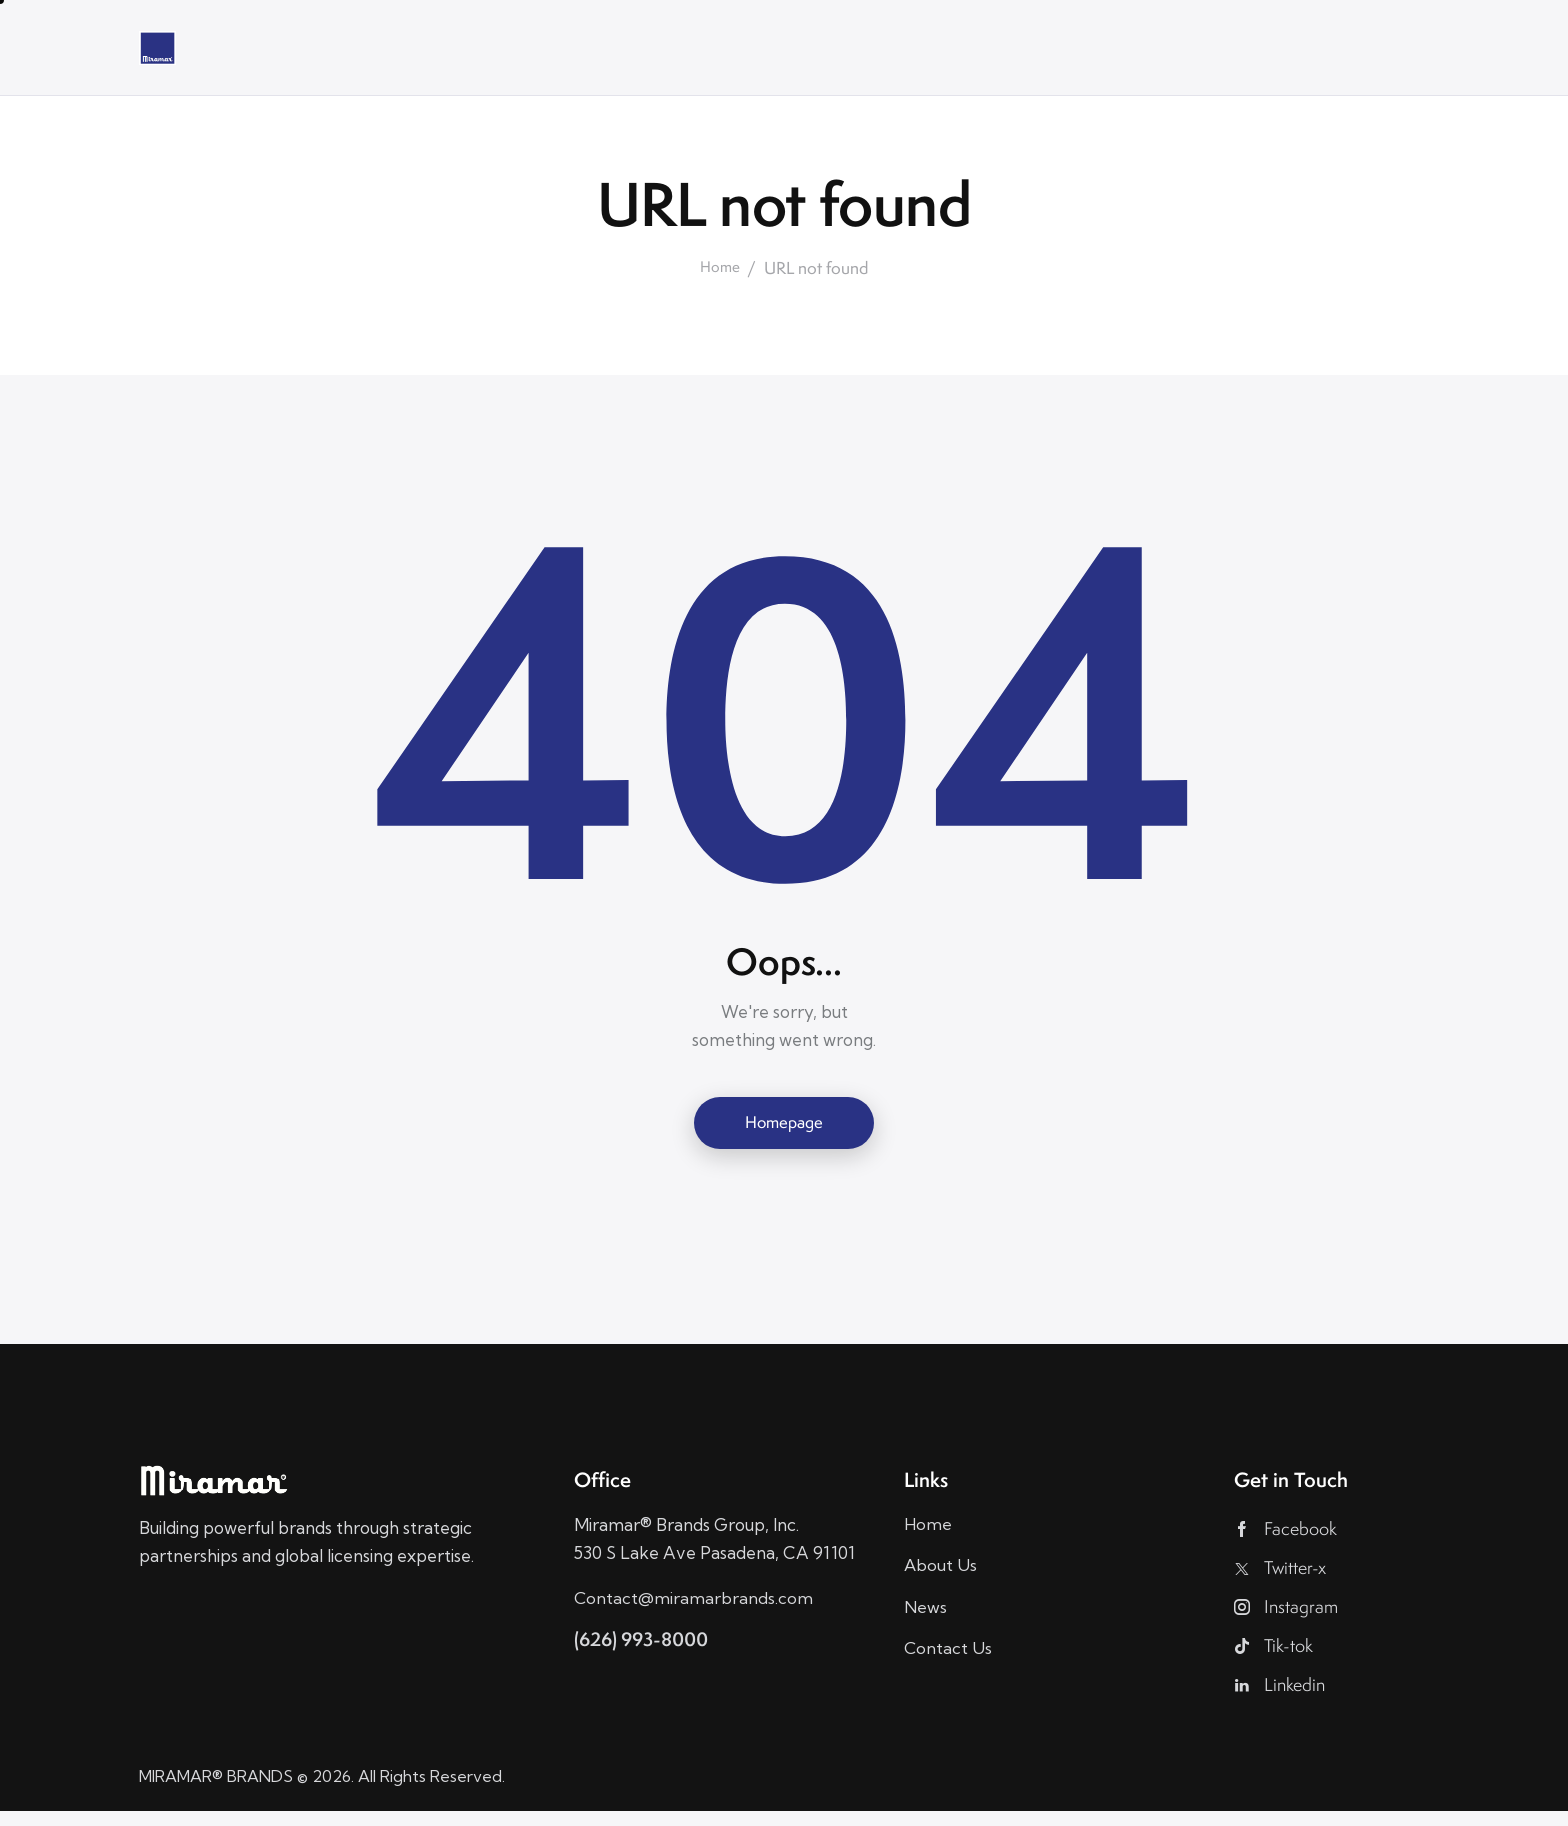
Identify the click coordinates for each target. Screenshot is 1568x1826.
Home (720, 268)
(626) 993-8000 (646, 1642)
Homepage (784, 1123)
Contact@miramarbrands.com (694, 1600)
